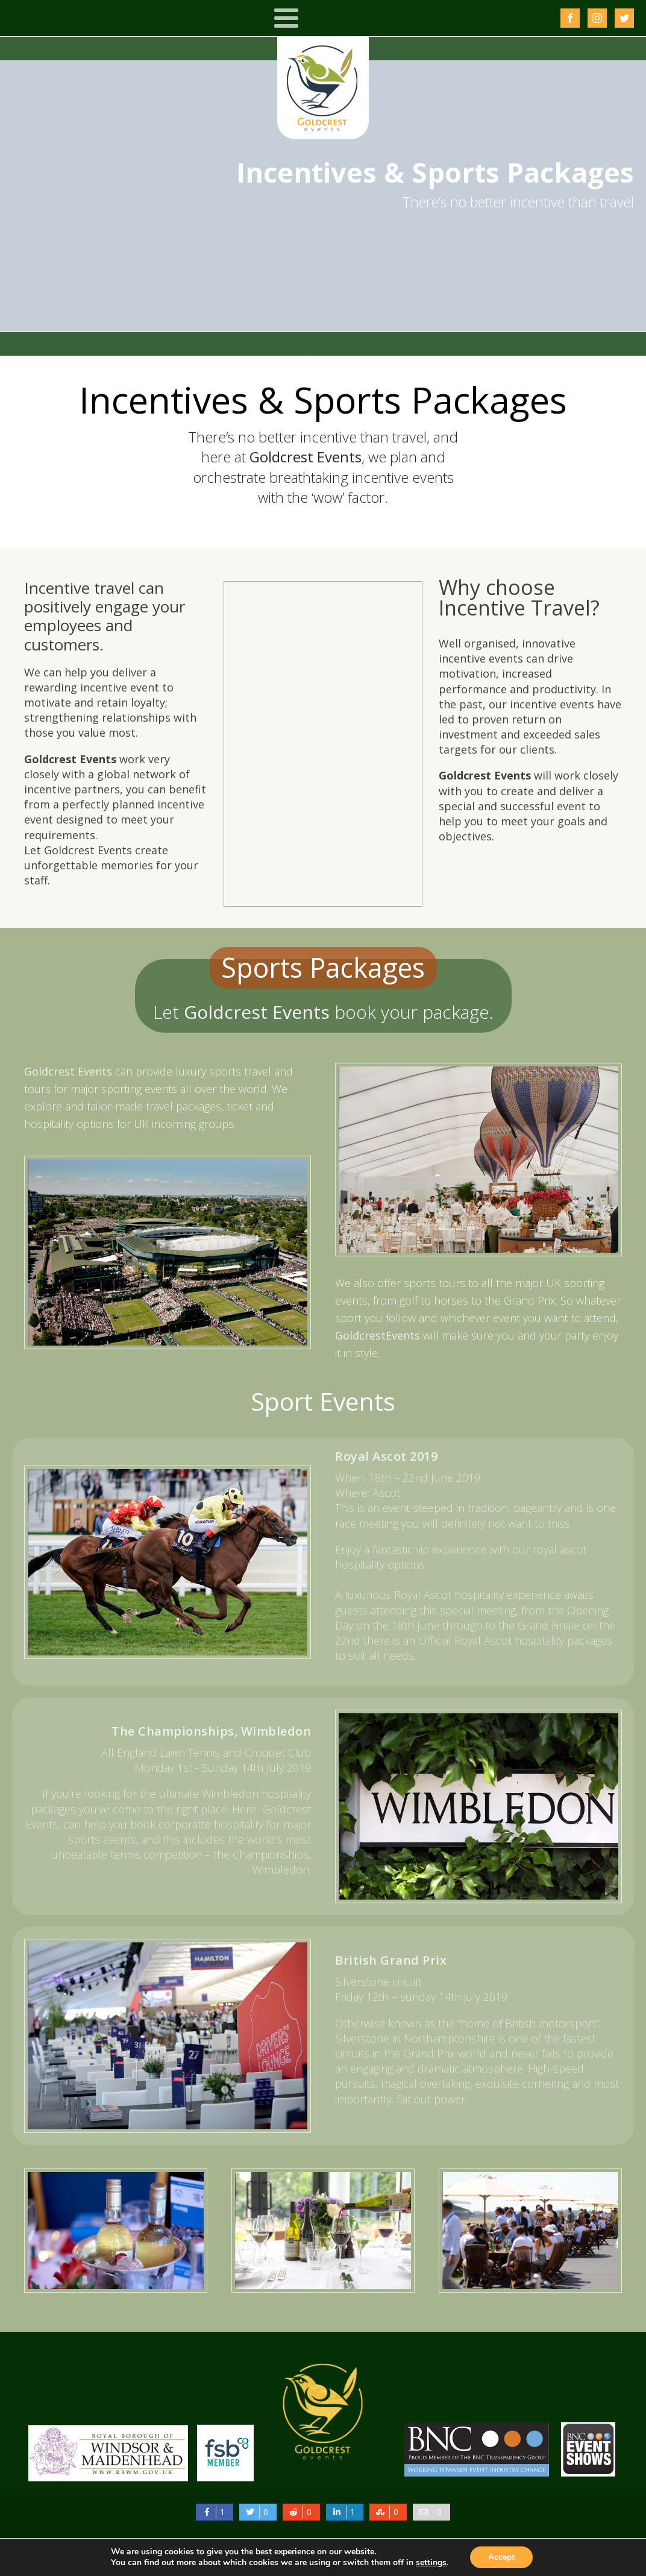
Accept (501, 2557)
